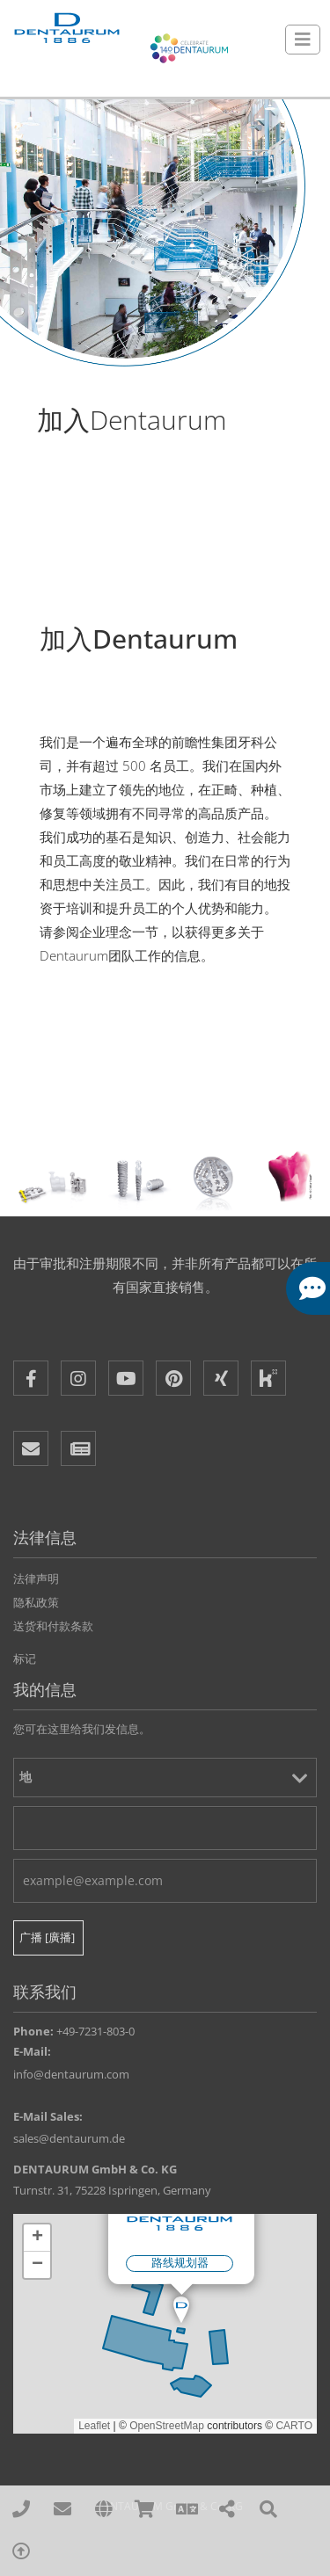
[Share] (227, 2509)
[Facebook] (30, 1378)
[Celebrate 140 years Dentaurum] (189, 48)
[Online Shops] (145, 2509)
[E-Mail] (30, 1448)
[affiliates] (104, 2509)
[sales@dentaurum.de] (63, 2509)
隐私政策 (36, 1602)
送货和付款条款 (53, 1626)
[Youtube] (125, 1378)
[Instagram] (78, 1378)
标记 (24, 1658)
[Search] (269, 2509)
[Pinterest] (173, 1378)
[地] (165, 1777)
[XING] (220, 1378)
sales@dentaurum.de (69, 2138)
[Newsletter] (78, 1448)
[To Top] (21, 2551)
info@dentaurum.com (71, 2074)
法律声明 (36, 1578)
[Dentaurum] (66, 28)
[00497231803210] (21, 2509)
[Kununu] (268, 1378)
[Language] (186, 2509)
